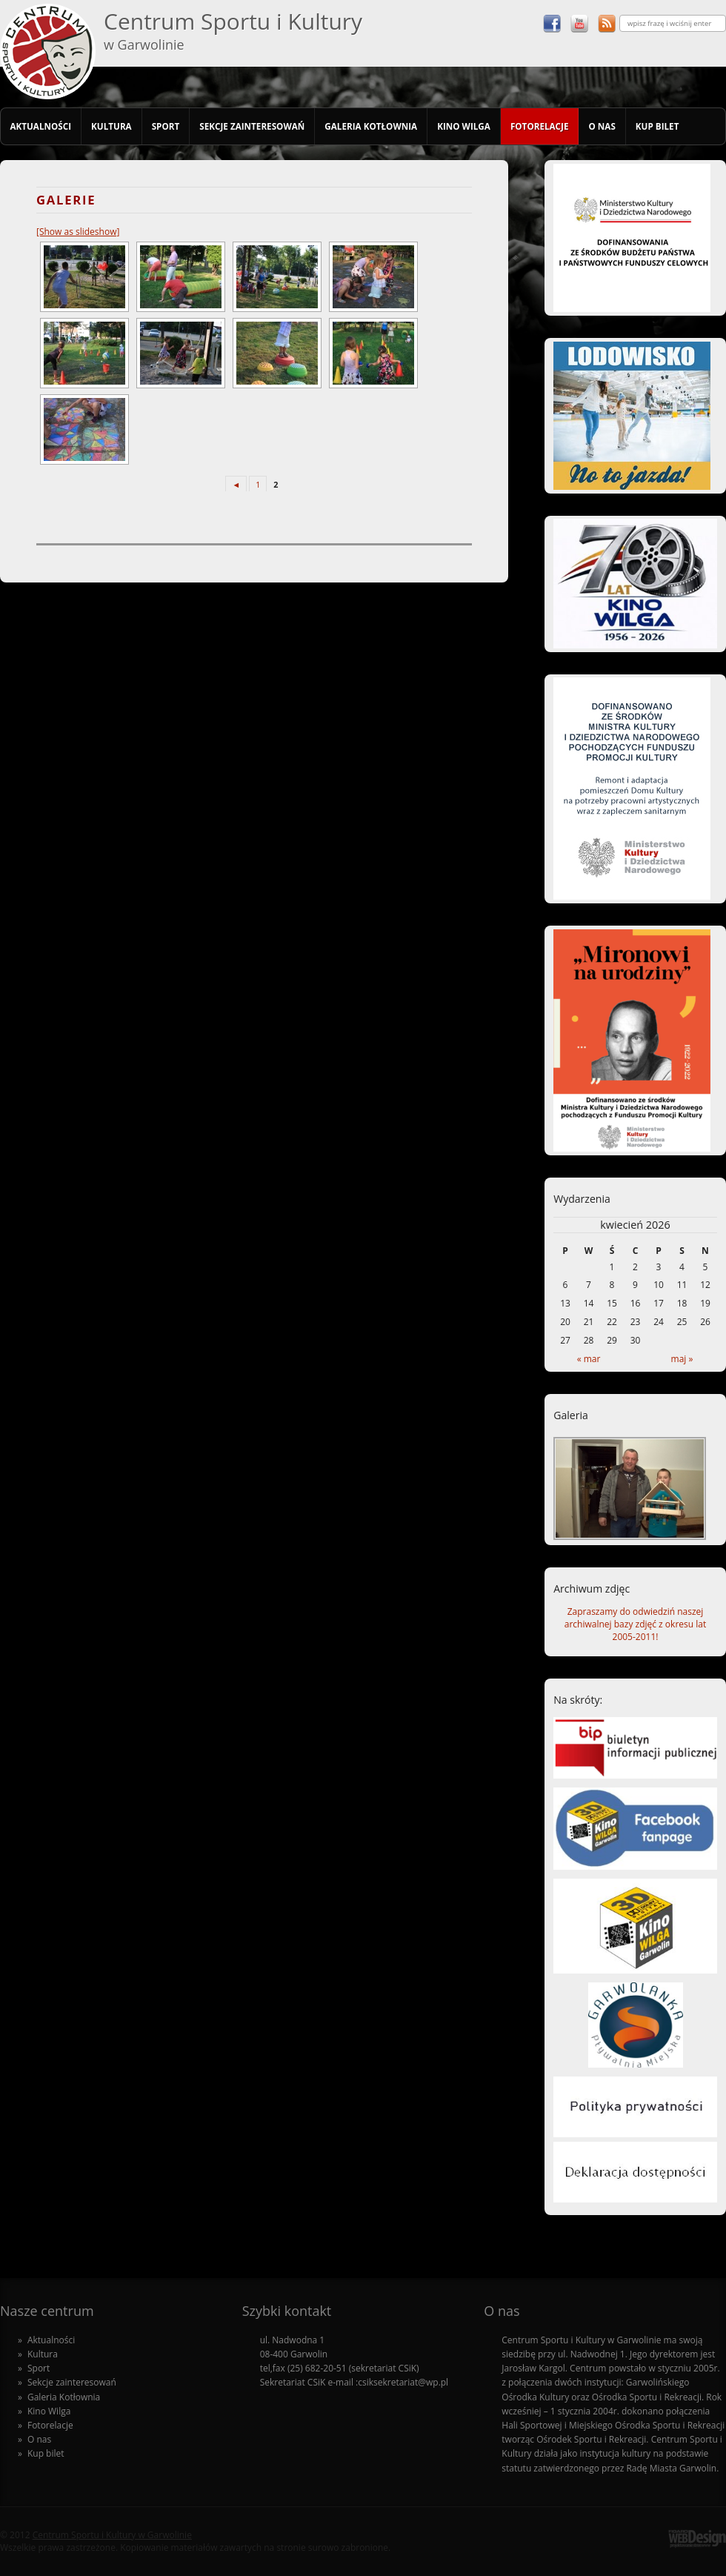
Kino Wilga (463, 126)
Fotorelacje (539, 126)
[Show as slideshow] (77, 231)
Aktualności (40, 126)
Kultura (111, 126)
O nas (601, 126)
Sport (166, 126)
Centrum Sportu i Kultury (233, 29)
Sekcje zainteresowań (251, 126)
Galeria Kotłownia (370, 126)
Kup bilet (657, 126)
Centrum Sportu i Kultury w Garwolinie (112, 2535)
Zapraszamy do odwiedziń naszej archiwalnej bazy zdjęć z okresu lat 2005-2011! (635, 1624)
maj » (682, 1358)
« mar (589, 1358)
